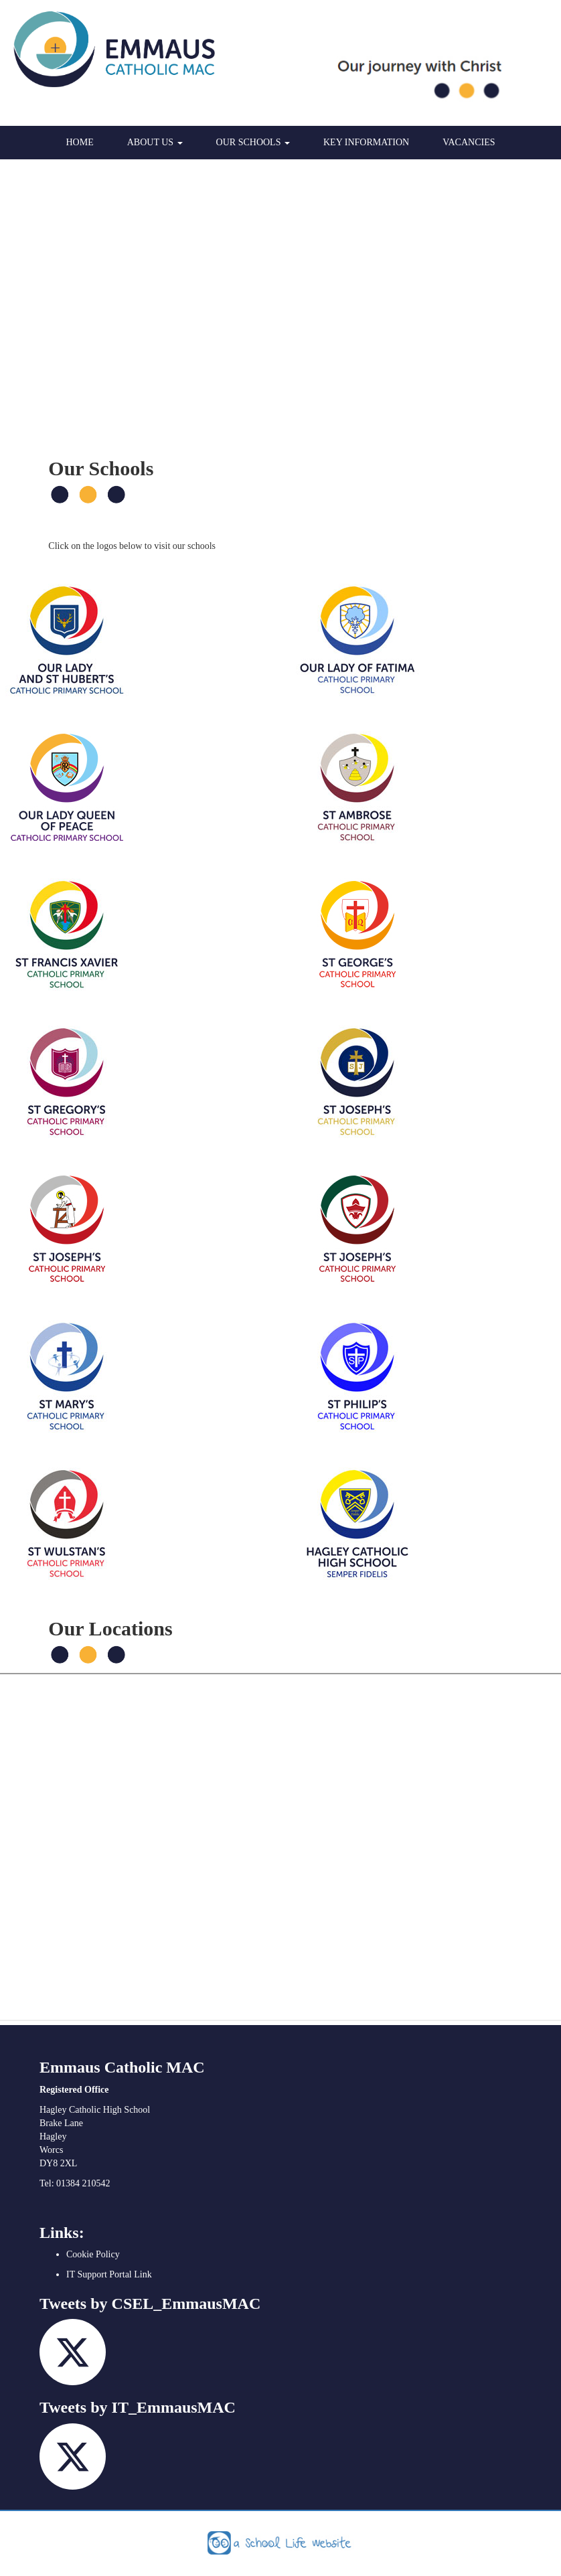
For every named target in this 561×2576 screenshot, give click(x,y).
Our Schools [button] (253, 142)
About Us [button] (155, 142)
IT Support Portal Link (109, 2274)
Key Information (366, 142)
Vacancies (469, 142)
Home (80, 142)
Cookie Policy (93, 2254)
